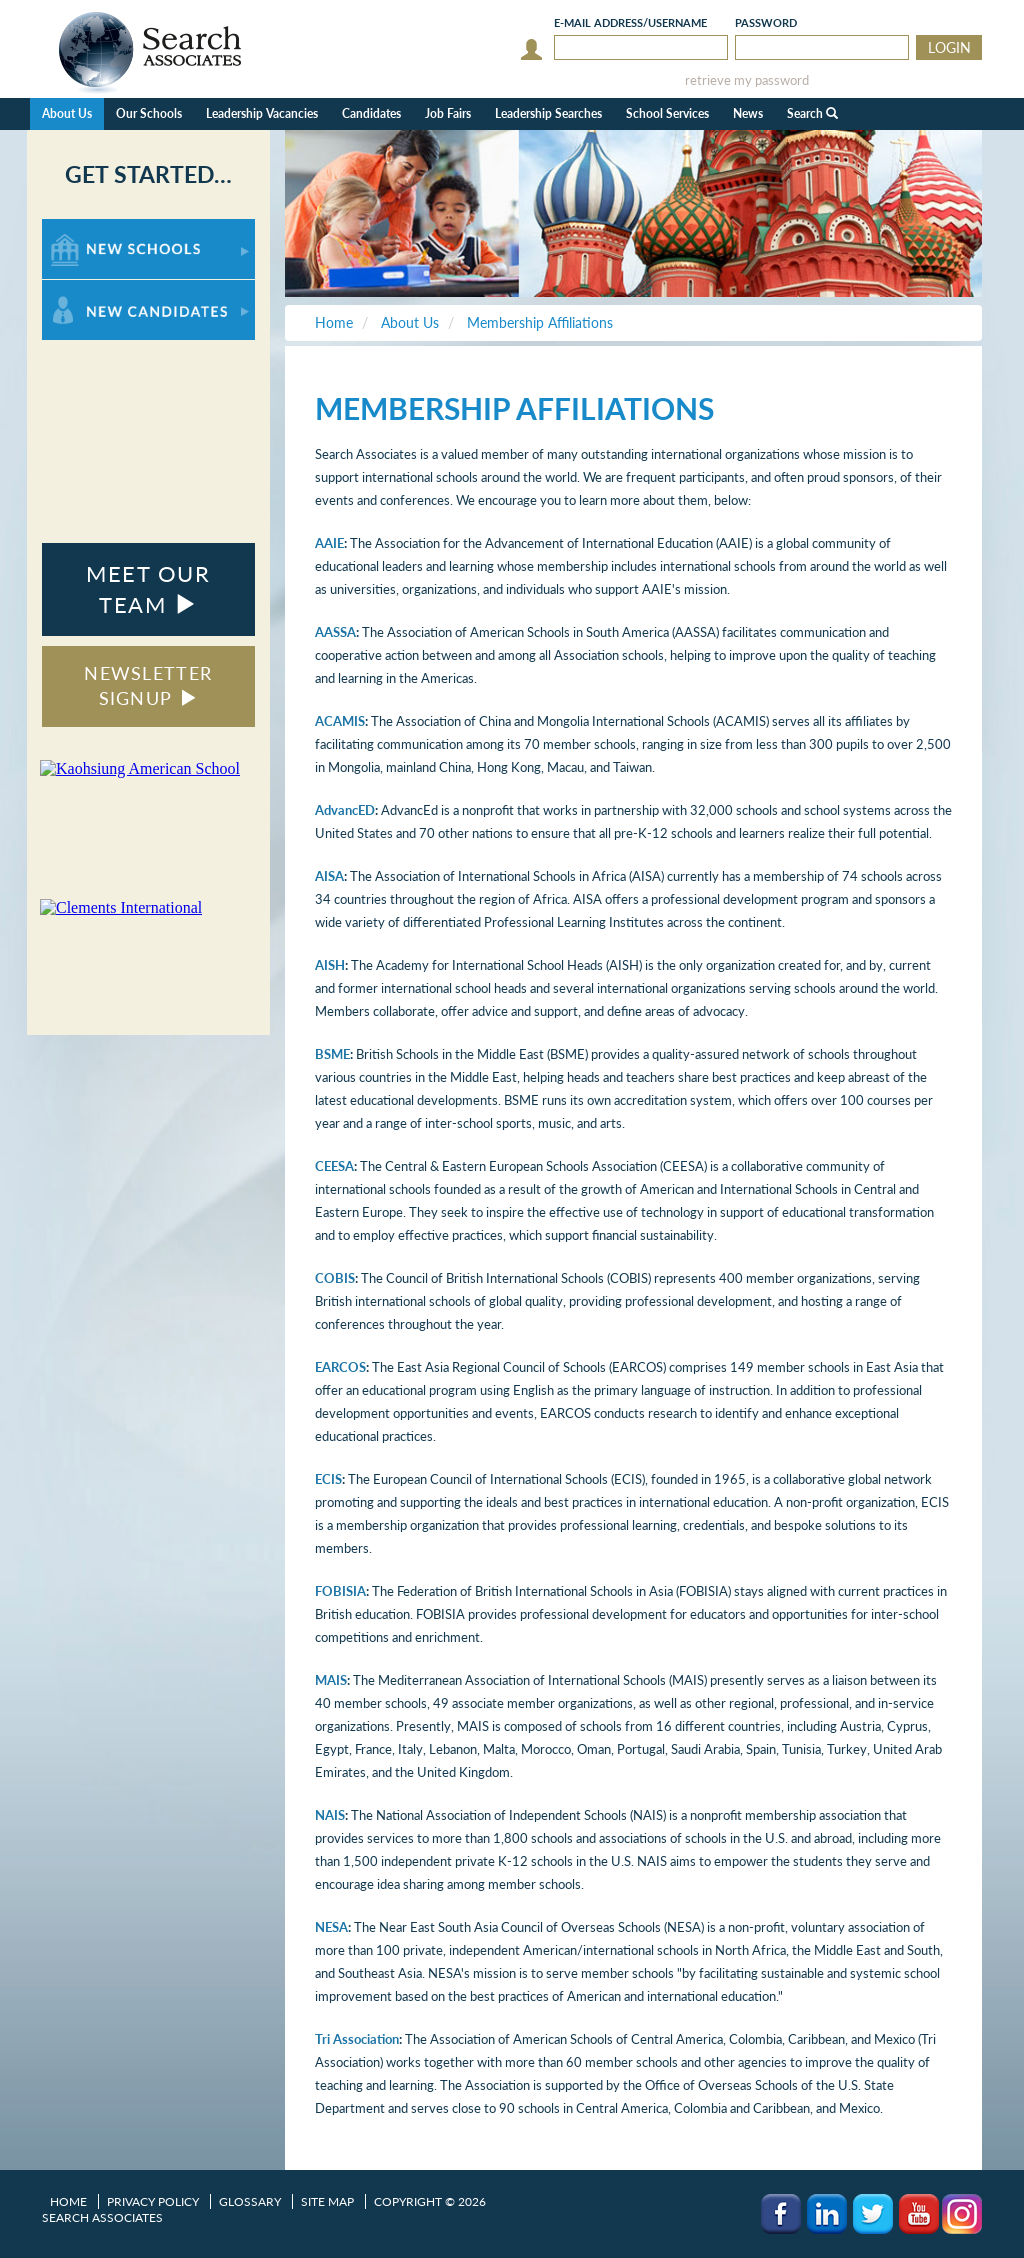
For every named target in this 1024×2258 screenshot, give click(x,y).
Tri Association (357, 2039)
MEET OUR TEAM (148, 589)
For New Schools (94, 228)
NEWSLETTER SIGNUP (148, 686)
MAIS (331, 1680)
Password (766, 22)
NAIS (330, 1815)
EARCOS (340, 1367)
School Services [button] (667, 113)
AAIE (329, 543)
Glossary (250, 2201)
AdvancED (345, 810)
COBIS (335, 1278)
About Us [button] (67, 113)
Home (68, 2201)
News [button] (748, 113)
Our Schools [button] (149, 113)
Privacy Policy (153, 2201)
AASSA (335, 632)
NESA (331, 1927)
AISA (329, 876)
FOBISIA (340, 1591)
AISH (330, 965)
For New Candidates (104, 289)
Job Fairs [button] (448, 113)
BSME (332, 1054)
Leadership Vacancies (262, 113)
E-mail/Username (630, 22)
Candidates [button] (371, 113)
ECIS (328, 1479)
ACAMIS (340, 721)
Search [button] (812, 113)
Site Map (327, 2201)
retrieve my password (747, 80)
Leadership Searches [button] (548, 113)
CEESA (334, 1166)
